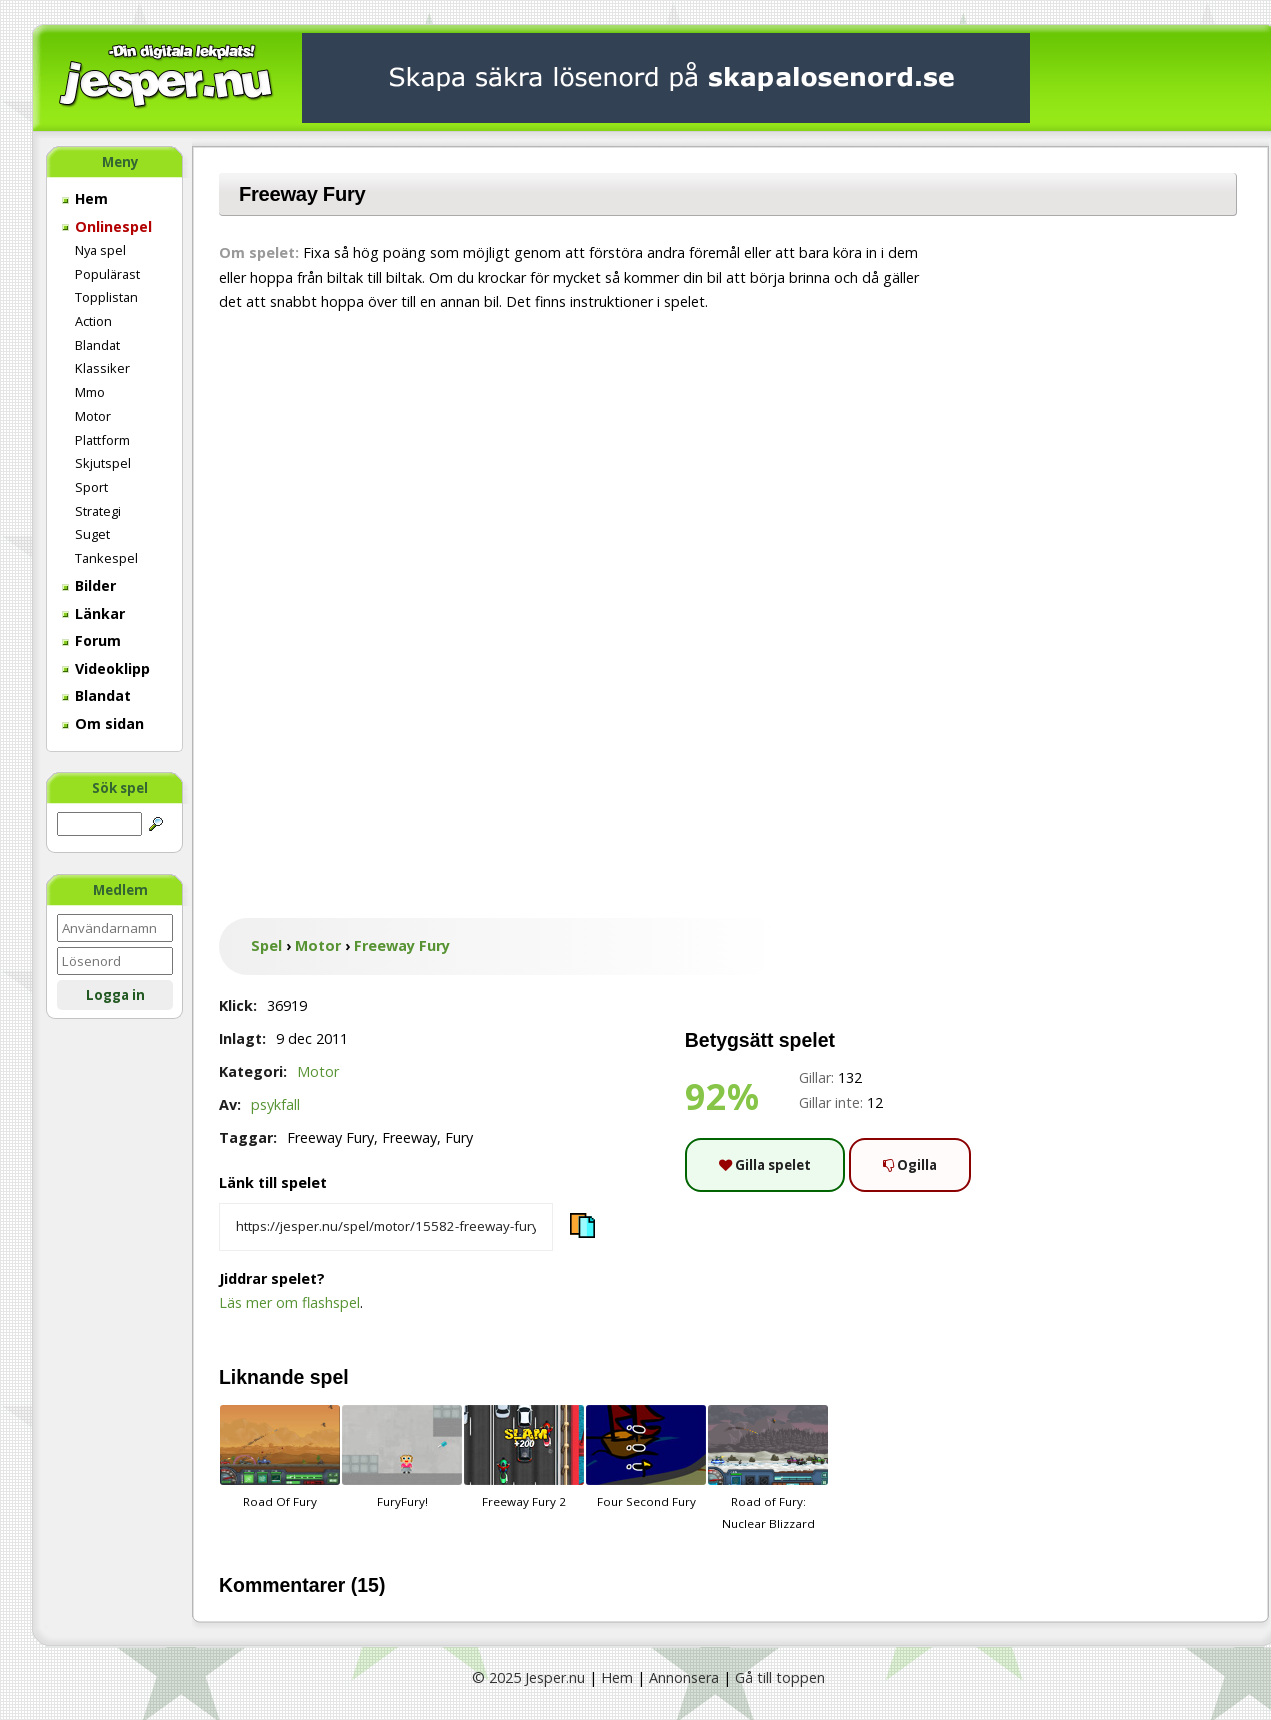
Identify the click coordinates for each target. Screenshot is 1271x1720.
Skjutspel (103, 463)
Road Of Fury (280, 1457)
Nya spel (100, 250)
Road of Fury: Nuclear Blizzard (768, 1468)
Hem (85, 198)
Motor (93, 416)
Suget (92, 534)
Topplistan (106, 297)
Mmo (90, 392)
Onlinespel (107, 226)
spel (329, 1377)
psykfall (275, 1104)
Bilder (89, 585)
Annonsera (684, 1677)
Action (93, 321)
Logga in (115, 995)
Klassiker (102, 368)
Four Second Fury (646, 1457)
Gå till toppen (780, 1677)
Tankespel (106, 558)
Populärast (107, 274)
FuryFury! (402, 1457)
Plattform (102, 440)
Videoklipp (106, 668)
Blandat (97, 345)
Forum (91, 640)
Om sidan (103, 723)
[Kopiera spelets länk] (386, 1227)
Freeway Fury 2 (524, 1457)
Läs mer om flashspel (289, 1302)
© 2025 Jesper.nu (528, 1677)
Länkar (93, 613)
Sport (91, 487)
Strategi (98, 511)
